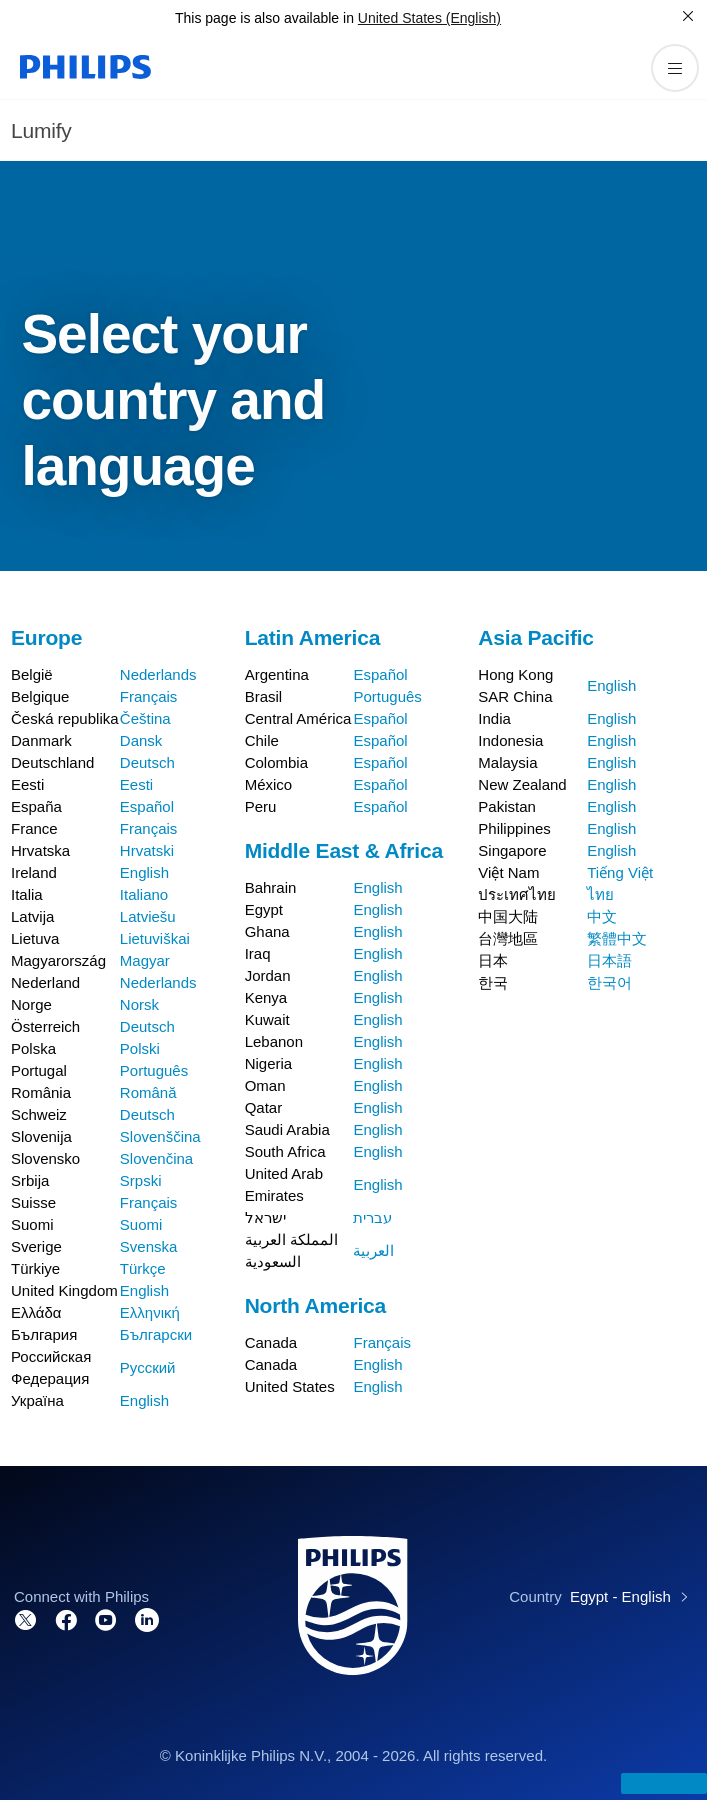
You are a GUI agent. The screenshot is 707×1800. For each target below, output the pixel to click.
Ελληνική (150, 1312)
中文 (602, 916)
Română (148, 1092)
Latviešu (148, 916)
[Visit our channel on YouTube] (106, 1618)
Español (147, 806)
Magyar (145, 960)
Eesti (136, 784)
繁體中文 (617, 938)
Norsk (139, 1004)
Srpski (141, 1180)
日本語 (609, 960)
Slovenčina (156, 1158)
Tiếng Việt (620, 872)
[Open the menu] (675, 68)
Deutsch (147, 762)
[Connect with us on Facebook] (66, 1618)
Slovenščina (160, 1136)
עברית (372, 1217)
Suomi (141, 1224)
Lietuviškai (155, 938)
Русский (148, 1367)
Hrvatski (147, 850)
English (144, 872)
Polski (140, 1048)
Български (156, 1334)
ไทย (600, 894)
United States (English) (429, 18)
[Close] (688, 16)
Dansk (141, 740)
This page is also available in (264, 18)
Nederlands (158, 674)
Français (149, 696)
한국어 (609, 982)
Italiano (144, 894)
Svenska (149, 1246)
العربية (373, 1250)
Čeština (145, 718)
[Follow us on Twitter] (26, 1618)
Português (154, 1070)
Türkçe (143, 1268)
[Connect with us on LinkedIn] (147, 1618)
